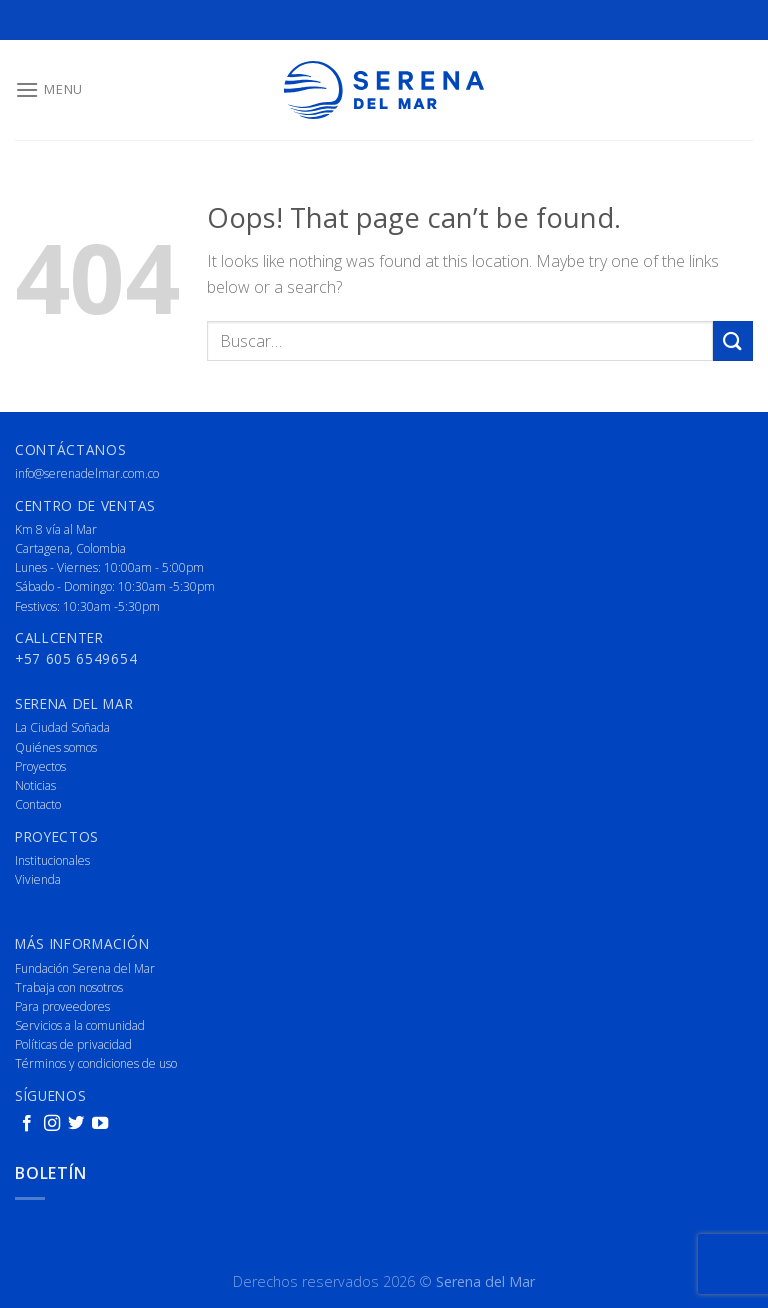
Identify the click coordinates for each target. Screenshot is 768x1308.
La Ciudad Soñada (62, 727)
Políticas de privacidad (73, 1044)
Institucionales (52, 860)
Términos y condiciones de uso (96, 1063)
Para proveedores (62, 1006)
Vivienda (38, 879)
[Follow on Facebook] (27, 1124)
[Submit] (733, 340)
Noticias (35, 785)
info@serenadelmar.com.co (87, 473)
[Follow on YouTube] (100, 1124)
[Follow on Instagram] (52, 1124)
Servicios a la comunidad (80, 1025)
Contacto (38, 804)
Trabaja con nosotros (69, 987)
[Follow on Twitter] (76, 1124)
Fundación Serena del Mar (85, 968)
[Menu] (49, 89)
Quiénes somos (56, 747)
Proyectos (40, 766)
